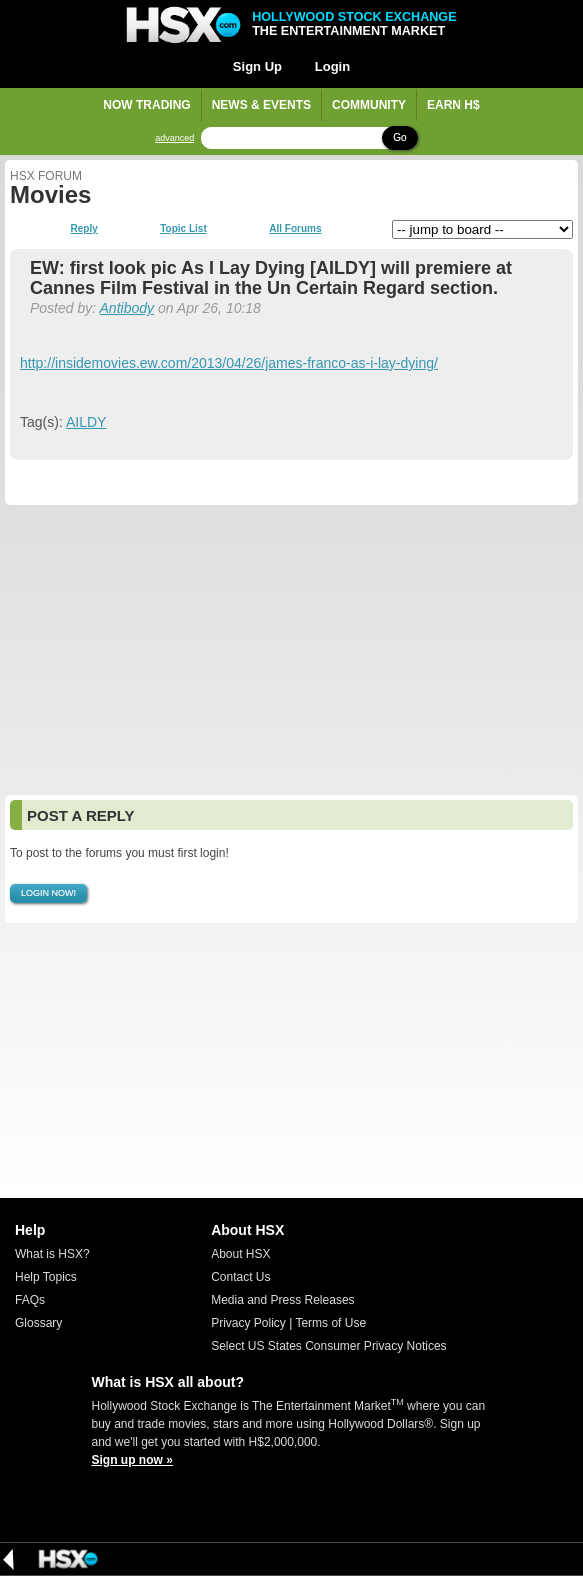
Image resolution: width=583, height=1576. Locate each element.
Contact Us (240, 1277)
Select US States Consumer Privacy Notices (328, 1346)
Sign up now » (132, 1460)
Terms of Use (330, 1323)
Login (332, 66)
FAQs (30, 1300)
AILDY (86, 422)
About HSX (240, 1254)
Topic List (183, 229)
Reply (84, 229)
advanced (174, 138)
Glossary (38, 1323)
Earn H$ (453, 105)
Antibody (127, 308)
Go (399, 137)
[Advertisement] (291, 650)
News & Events (261, 105)
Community (369, 105)
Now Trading (146, 105)
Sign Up (257, 66)
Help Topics (46, 1277)
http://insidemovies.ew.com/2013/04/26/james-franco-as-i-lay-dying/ (229, 363)
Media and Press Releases (282, 1300)
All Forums (295, 229)
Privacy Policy (248, 1323)
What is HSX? (52, 1254)
